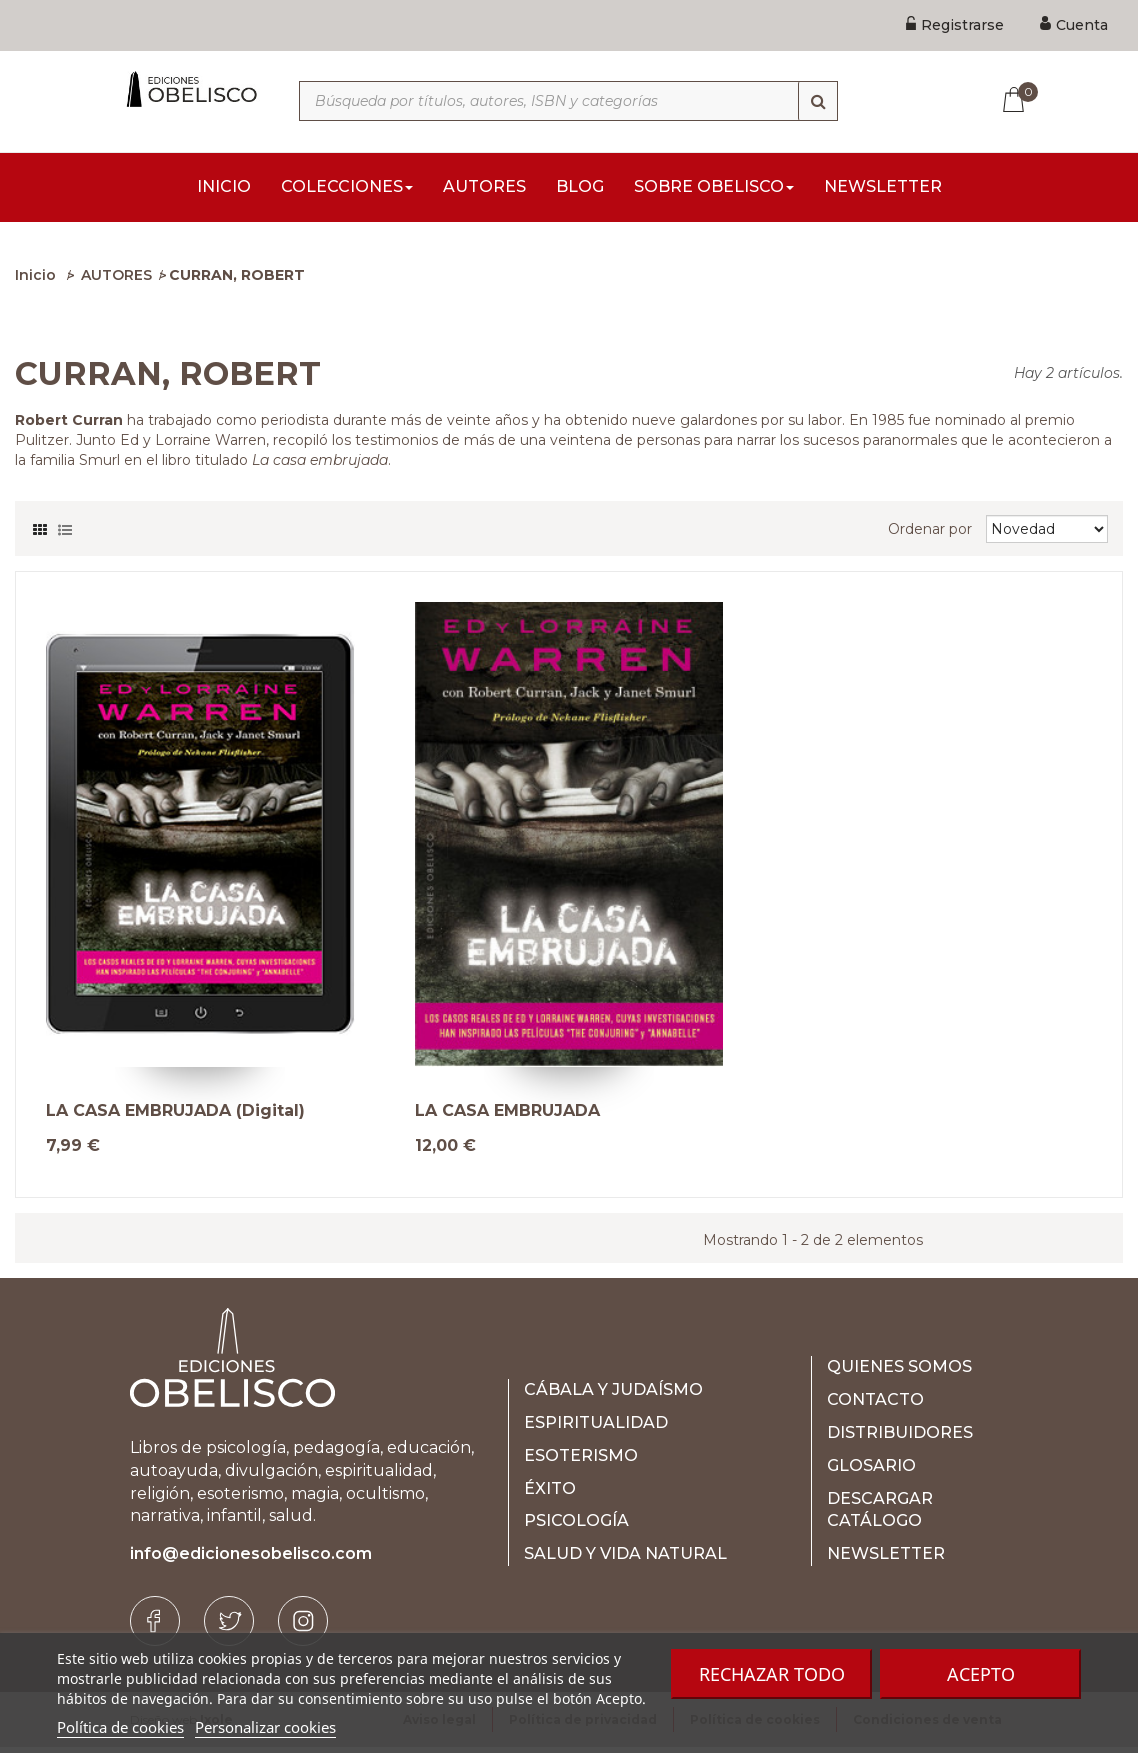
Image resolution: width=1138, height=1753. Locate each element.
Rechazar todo (772, 1674)
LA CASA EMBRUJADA (507, 1117)
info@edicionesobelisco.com (251, 1559)
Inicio (35, 281)
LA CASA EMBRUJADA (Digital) (175, 1117)
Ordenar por (930, 535)
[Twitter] (229, 1627)
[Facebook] (155, 1627)
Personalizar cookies (265, 1727)
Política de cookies (120, 1727)
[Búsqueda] (818, 101)
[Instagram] (303, 1627)
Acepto (981, 1674)
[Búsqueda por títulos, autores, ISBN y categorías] (568, 101)
